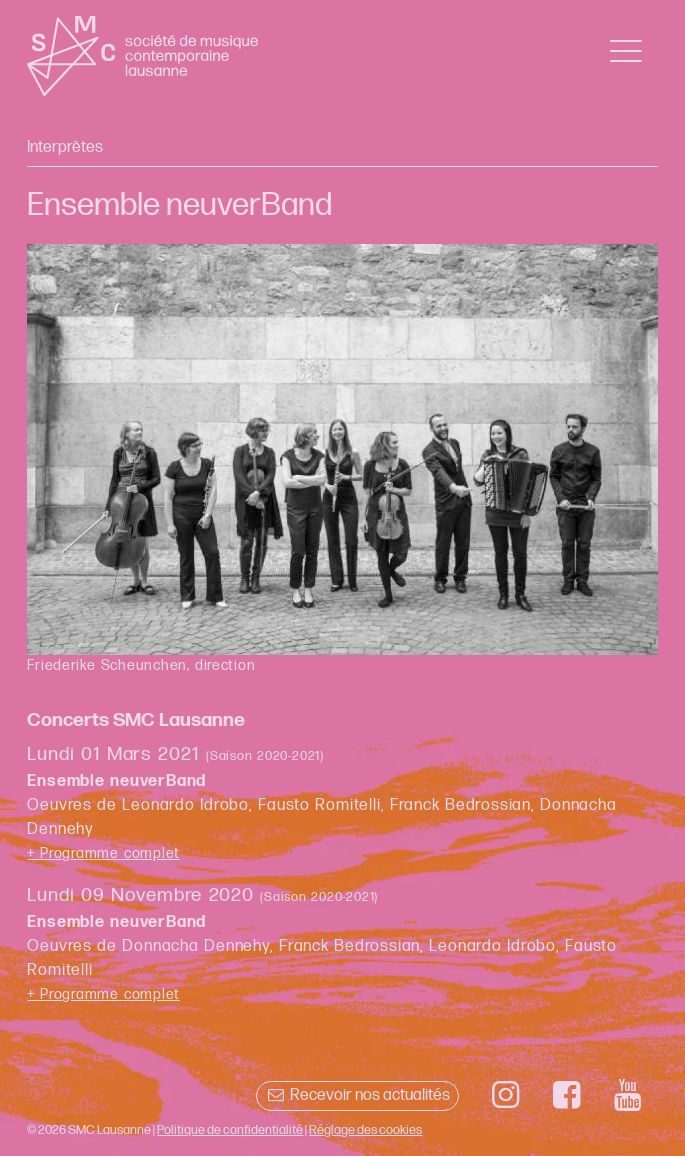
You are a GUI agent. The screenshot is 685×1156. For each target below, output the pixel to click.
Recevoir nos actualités (357, 1095)
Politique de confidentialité (230, 1130)
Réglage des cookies (365, 1130)
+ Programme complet (103, 853)
